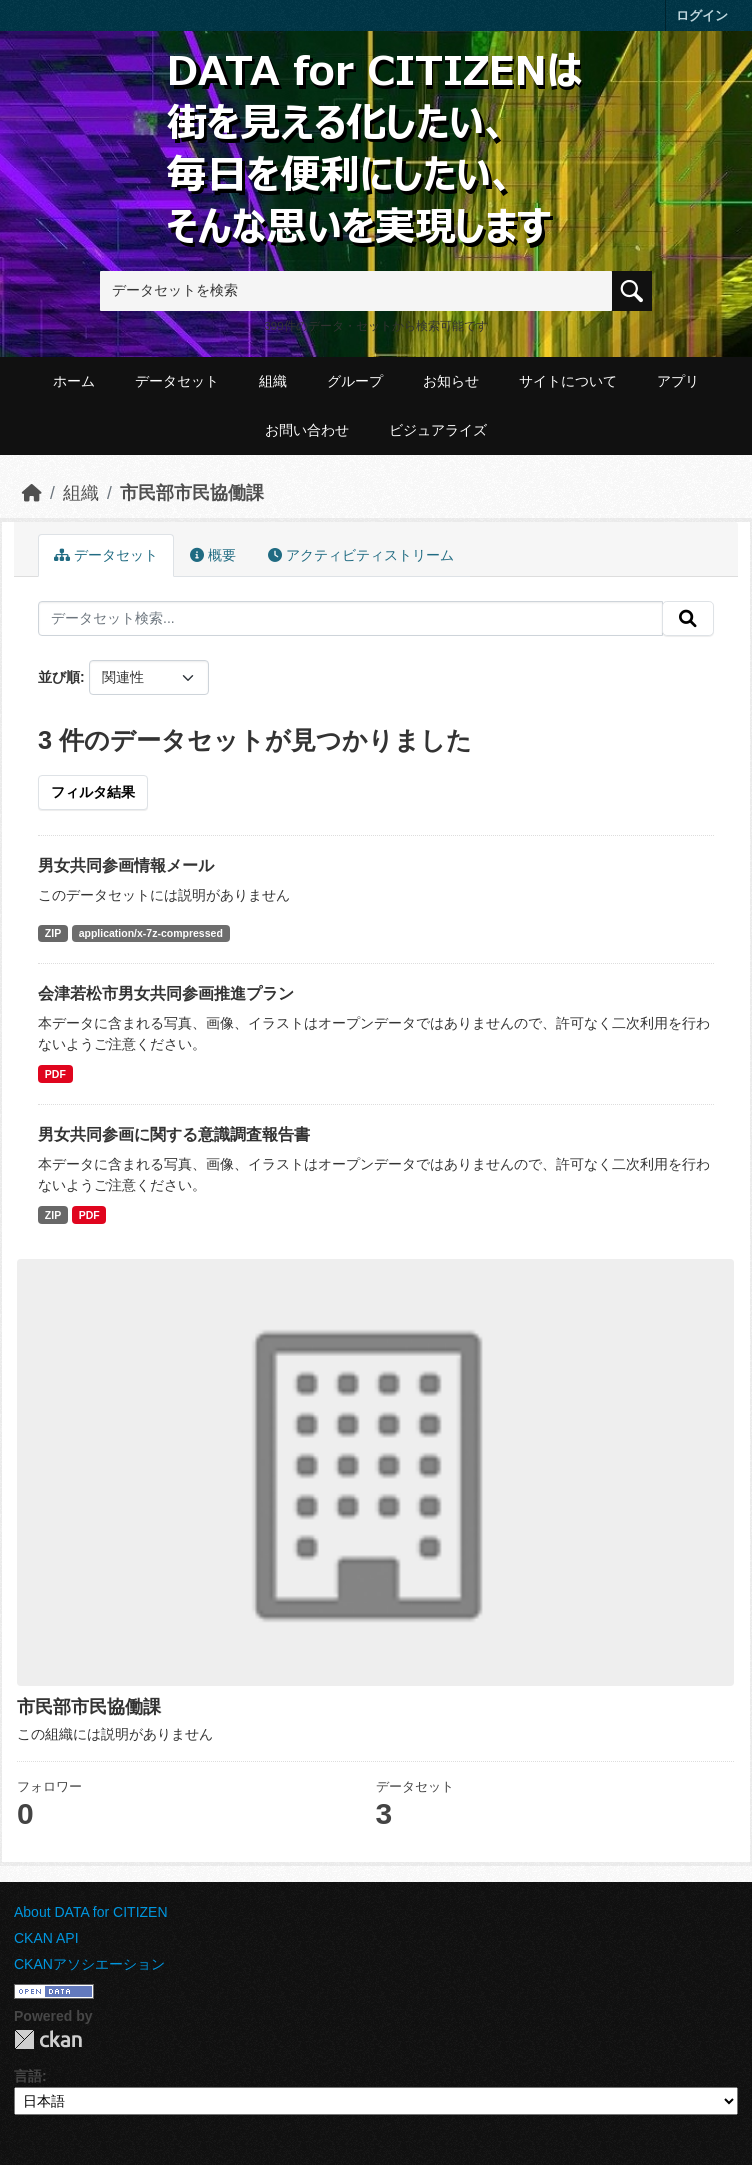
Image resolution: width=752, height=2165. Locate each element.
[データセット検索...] (350, 619)
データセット (177, 381)
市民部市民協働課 (192, 493)
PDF (55, 1074)
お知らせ (451, 381)
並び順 (59, 677)
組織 (273, 381)
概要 (213, 555)
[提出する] (688, 619)
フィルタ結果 (93, 792)
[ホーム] (32, 493)
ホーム (74, 381)
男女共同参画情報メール (126, 865)
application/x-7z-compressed (151, 933)
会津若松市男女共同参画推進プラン (166, 993)
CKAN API (46, 1938)
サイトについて (568, 381)
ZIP (53, 933)
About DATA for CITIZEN (91, 1912)
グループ (355, 381)
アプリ (678, 381)
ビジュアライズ (438, 430)
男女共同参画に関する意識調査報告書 (174, 1134)
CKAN (48, 2039)
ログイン (702, 15)
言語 (28, 2076)
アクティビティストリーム (361, 555)
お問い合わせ (307, 430)
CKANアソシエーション (89, 1964)
